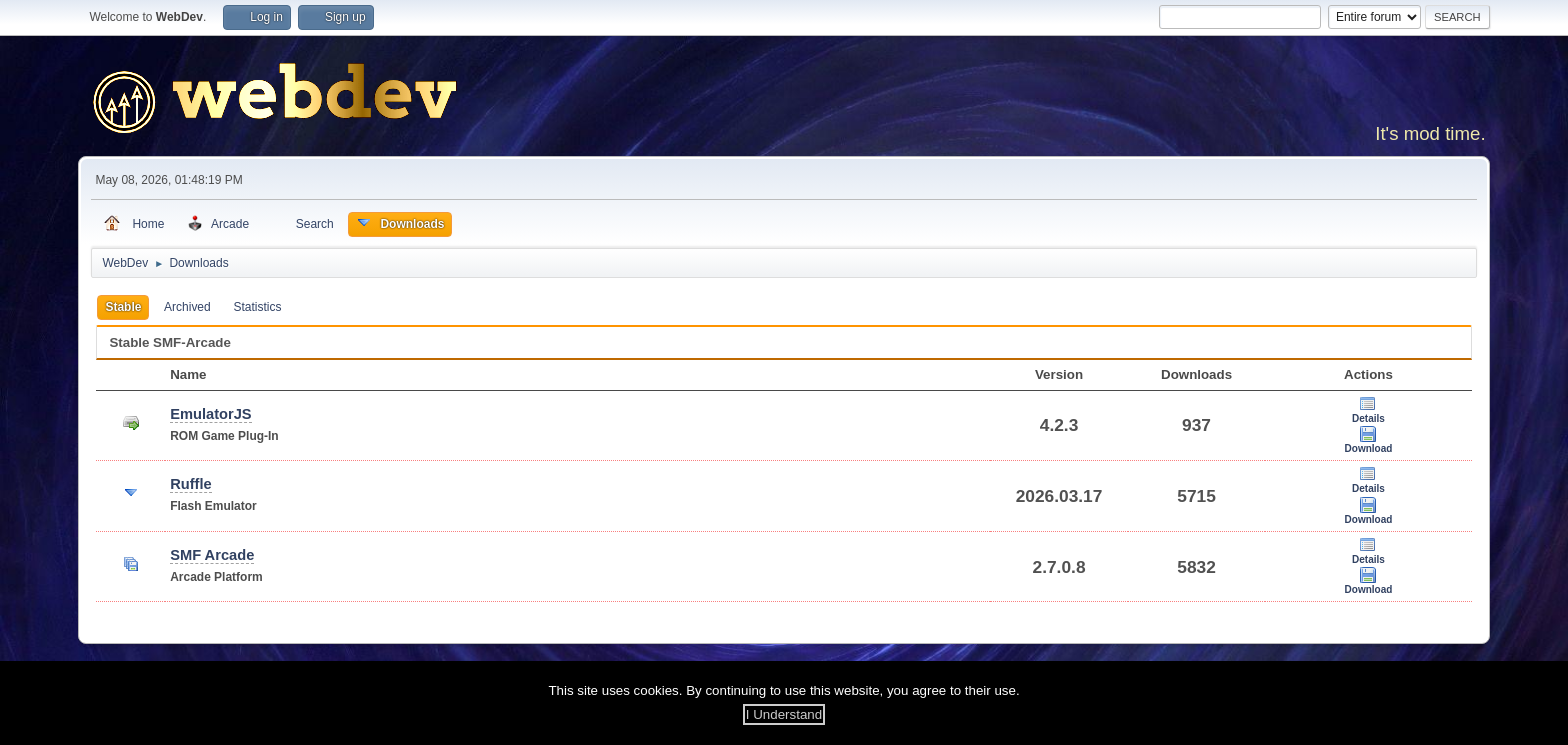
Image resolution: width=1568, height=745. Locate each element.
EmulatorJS (210, 414)
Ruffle (191, 484)
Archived (187, 307)
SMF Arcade (212, 555)
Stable (123, 307)
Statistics (257, 307)
